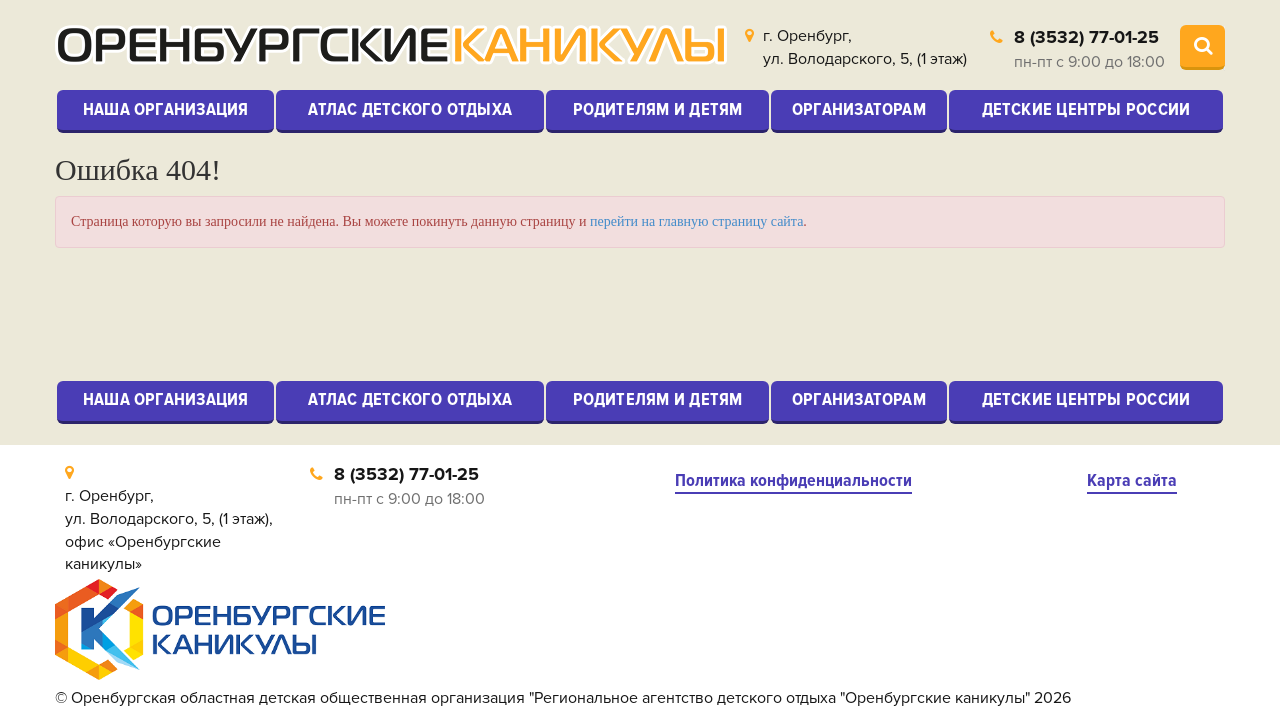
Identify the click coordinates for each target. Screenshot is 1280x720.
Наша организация (166, 109)
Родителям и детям (658, 109)
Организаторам (859, 109)
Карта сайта (1132, 480)
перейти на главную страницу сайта (696, 221)
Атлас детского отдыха (410, 109)
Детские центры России (1086, 109)
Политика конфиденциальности (793, 480)
